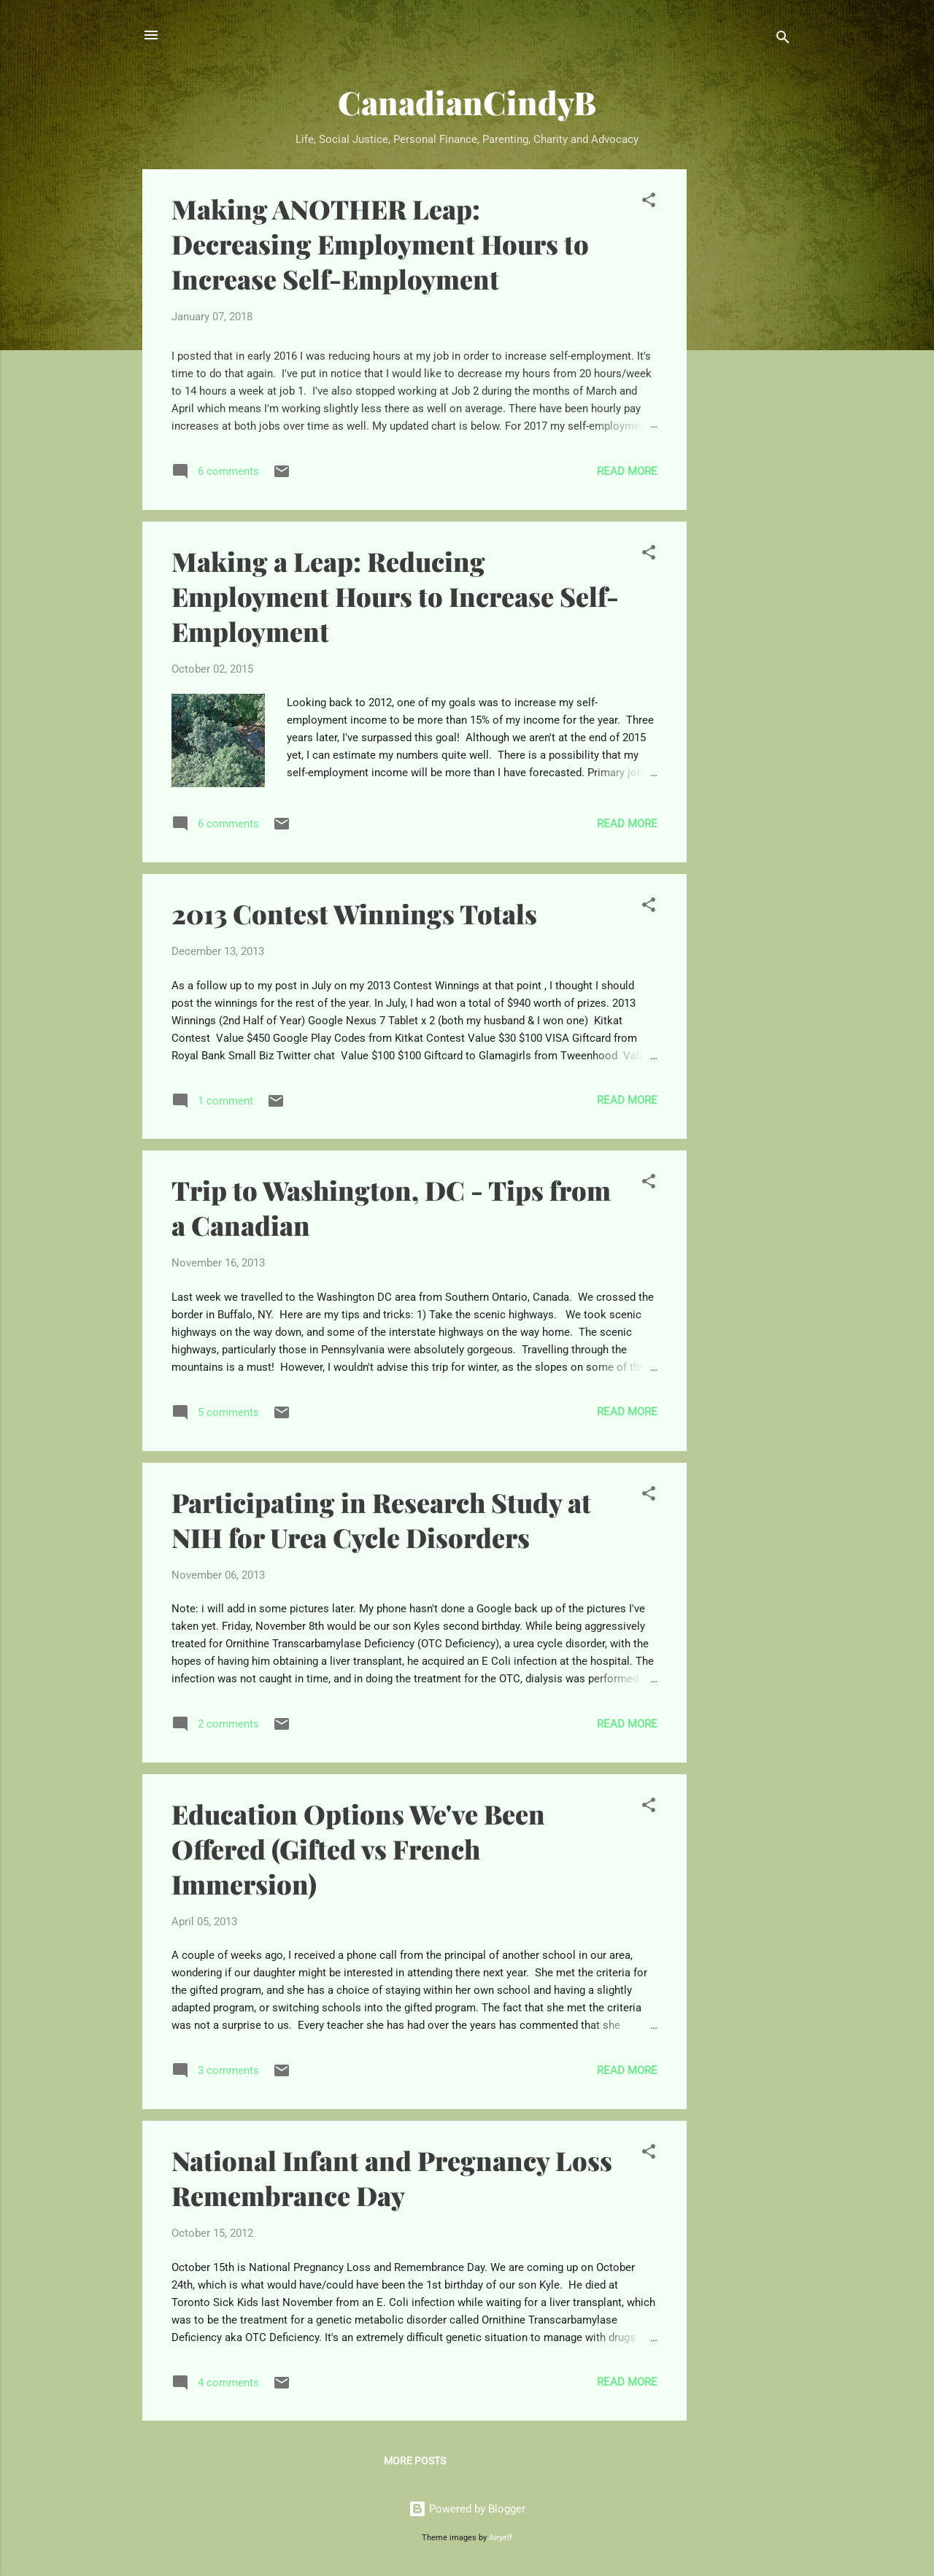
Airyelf (500, 2537)
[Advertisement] (745, 388)
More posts (415, 2461)
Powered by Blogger (467, 2508)
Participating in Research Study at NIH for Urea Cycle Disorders (381, 1520)
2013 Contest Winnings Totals (354, 913)
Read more (627, 471)
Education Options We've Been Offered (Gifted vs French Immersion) (358, 1848)
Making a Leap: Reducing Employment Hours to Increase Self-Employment (395, 596)
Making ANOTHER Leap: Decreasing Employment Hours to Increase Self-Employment (380, 243)
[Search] (783, 40)
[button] (648, 202)
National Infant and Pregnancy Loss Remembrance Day (391, 2178)
